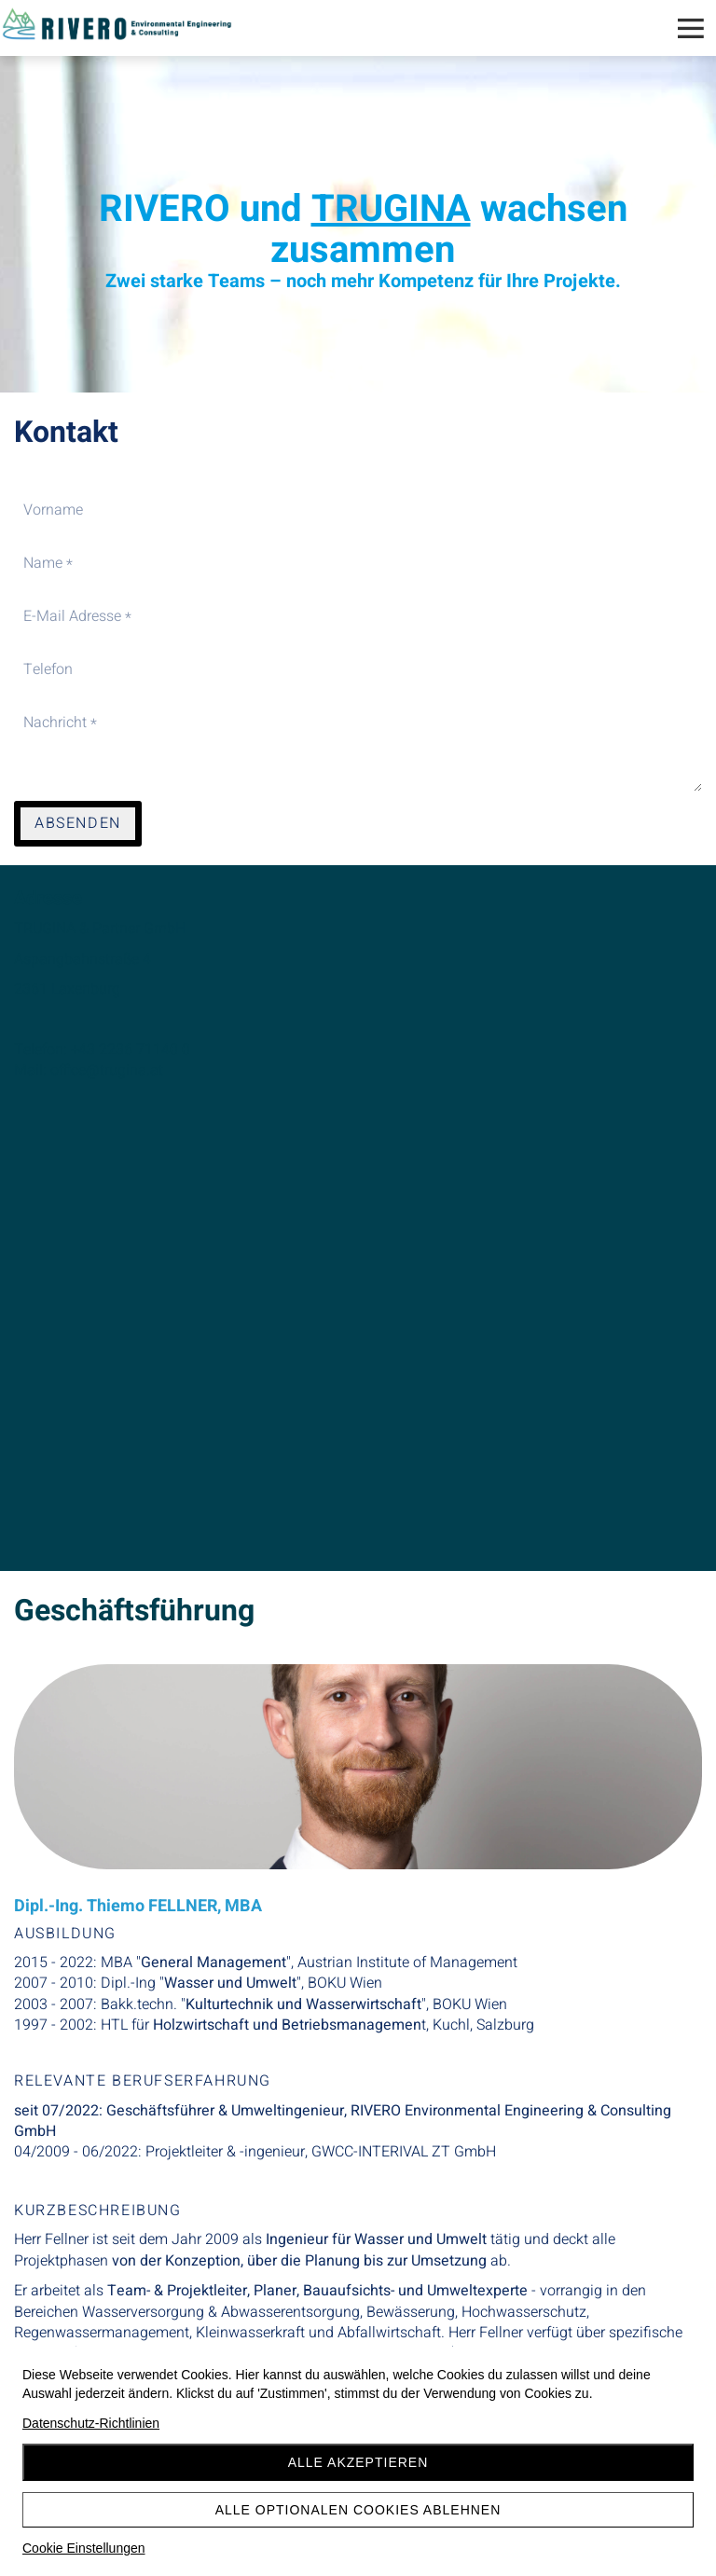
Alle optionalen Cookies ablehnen (358, 2509)
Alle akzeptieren (358, 2462)
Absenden (77, 823)
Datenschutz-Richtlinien (90, 2423)
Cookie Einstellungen (83, 2548)
